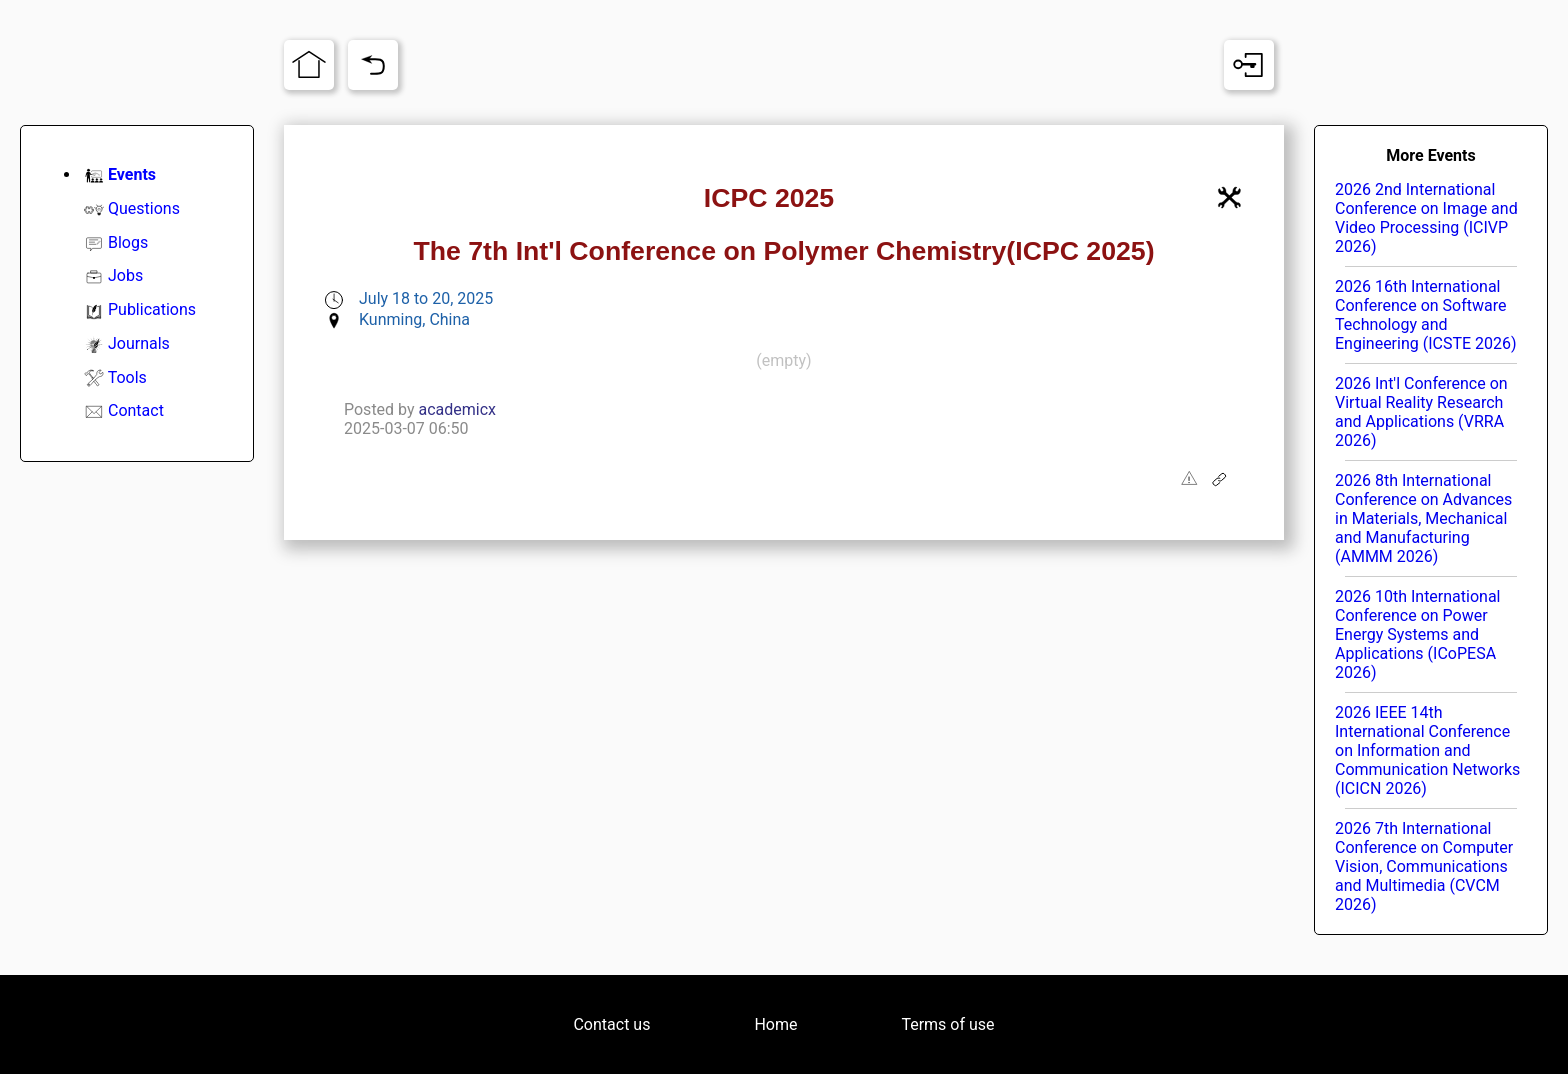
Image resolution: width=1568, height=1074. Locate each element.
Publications (152, 309)
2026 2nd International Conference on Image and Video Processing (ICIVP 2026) (1426, 218)
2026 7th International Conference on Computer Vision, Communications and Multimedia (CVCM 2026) (1424, 866)
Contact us (611, 1024)
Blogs (128, 242)
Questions (144, 208)
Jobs (125, 275)
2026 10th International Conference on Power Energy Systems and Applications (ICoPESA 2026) (1417, 634)
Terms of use (947, 1024)
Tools (127, 377)
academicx (458, 409)
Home (775, 1024)
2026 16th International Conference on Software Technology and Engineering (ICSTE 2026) (1426, 315)
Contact (136, 410)
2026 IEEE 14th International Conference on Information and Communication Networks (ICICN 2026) (1427, 750)
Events (132, 174)
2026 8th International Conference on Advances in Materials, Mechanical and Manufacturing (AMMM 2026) (1423, 518)
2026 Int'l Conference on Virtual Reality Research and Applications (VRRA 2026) (1421, 412)
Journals (139, 343)
